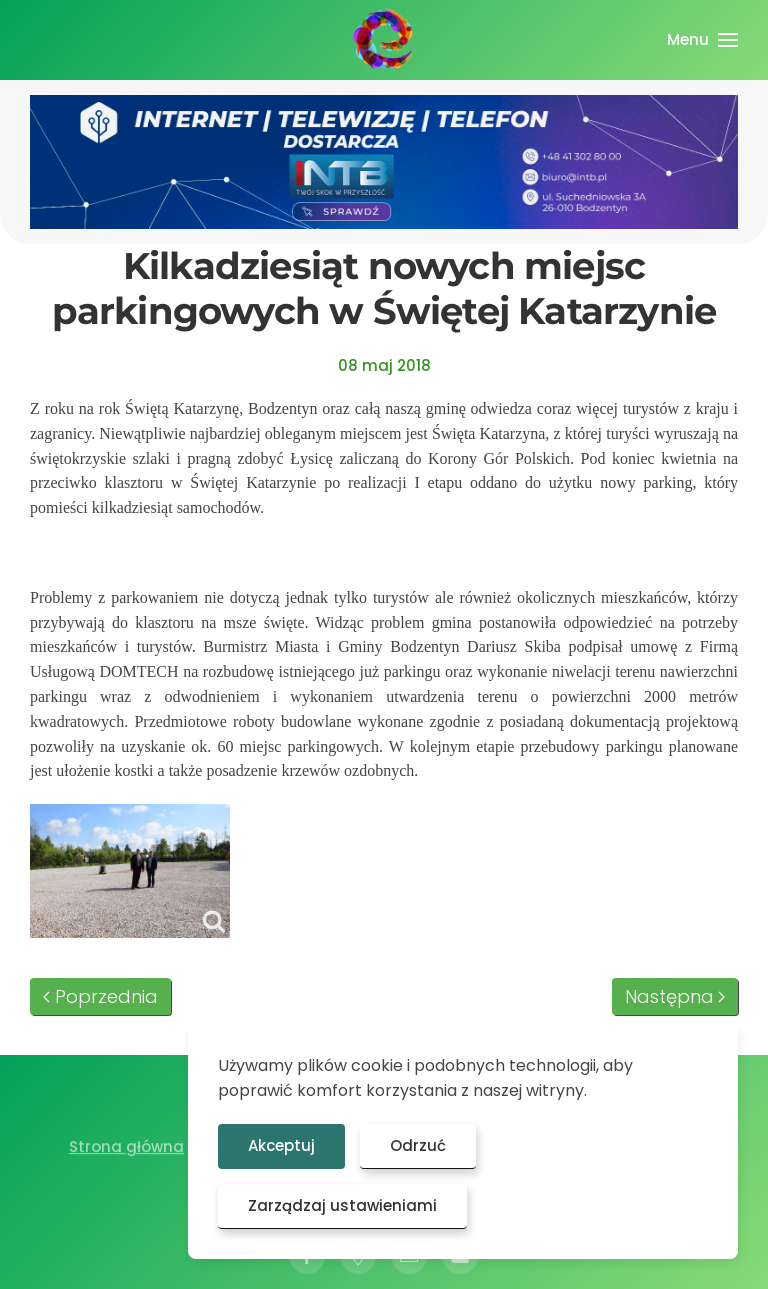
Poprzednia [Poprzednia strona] (100, 996)
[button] (702, 40)
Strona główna (126, 1149)
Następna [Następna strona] (675, 996)
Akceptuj (281, 1145)
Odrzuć (418, 1145)
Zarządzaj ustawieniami (342, 1205)
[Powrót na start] (384, 40)
